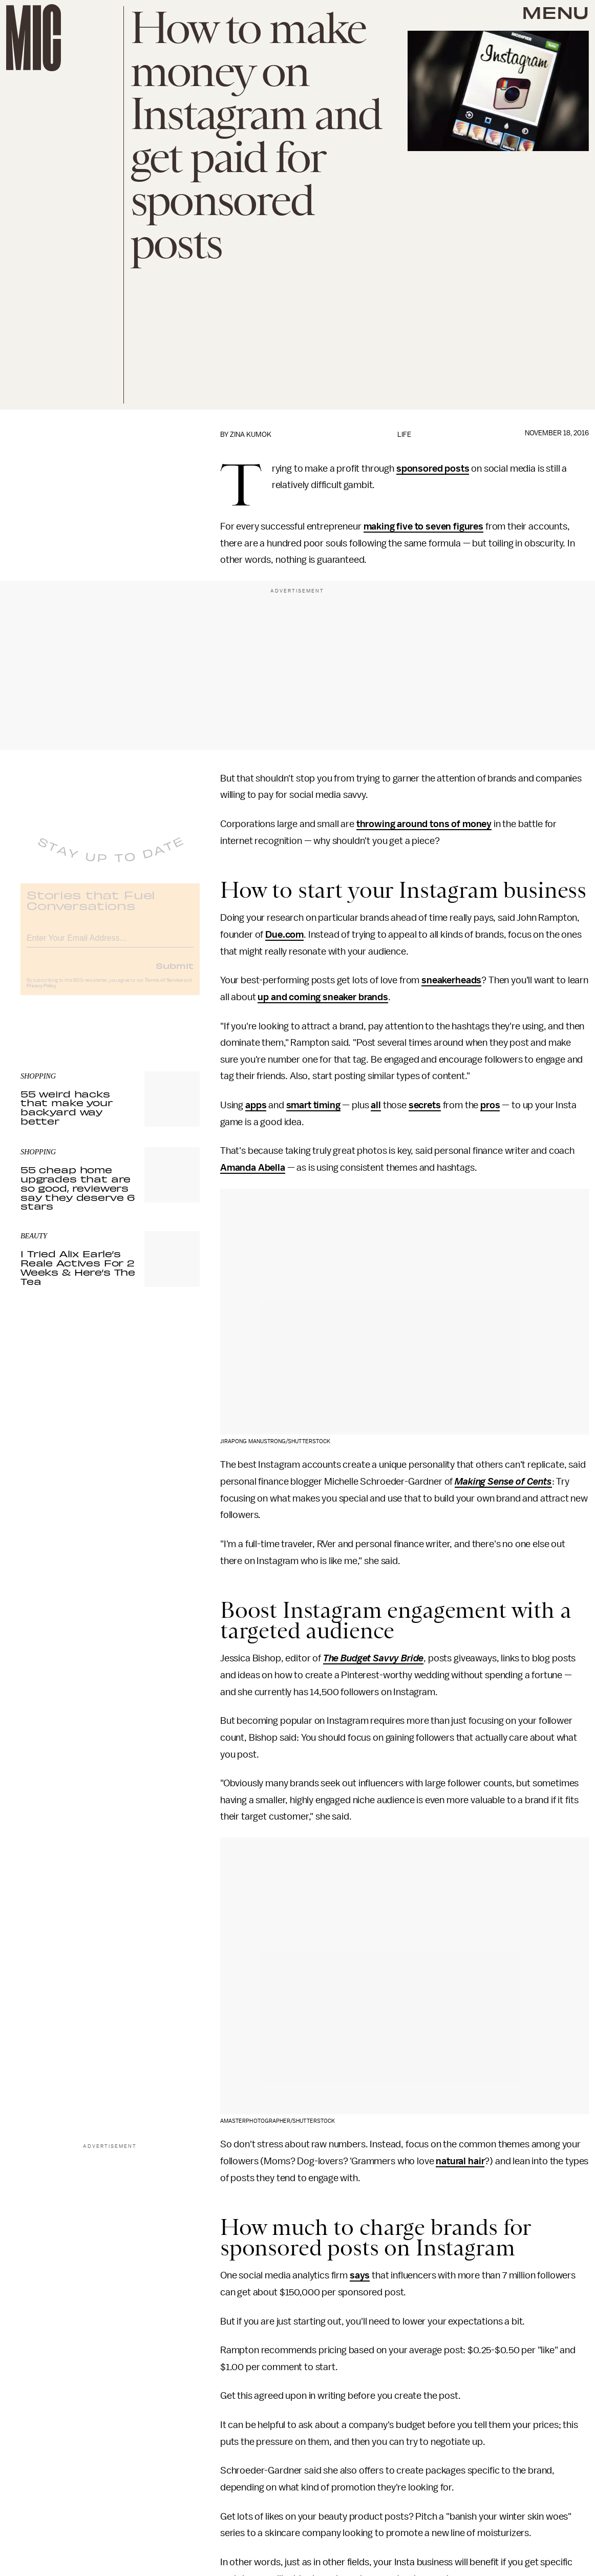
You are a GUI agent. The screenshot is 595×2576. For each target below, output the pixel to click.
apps (255, 1105)
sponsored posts (433, 468)
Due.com (284, 935)
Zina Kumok (250, 434)
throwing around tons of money (424, 824)
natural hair (460, 2161)
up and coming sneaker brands (323, 997)
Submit (175, 973)
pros (490, 1105)
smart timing (313, 1105)
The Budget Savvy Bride (373, 1658)
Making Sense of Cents (503, 1481)
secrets (425, 1105)
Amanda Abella (252, 1168)
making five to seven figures (424, 526)
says (360, 2275)
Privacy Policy (41, 993)
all (376, 1105)
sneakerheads (451, 980)
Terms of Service (164, 987)
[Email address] (110, 944)
